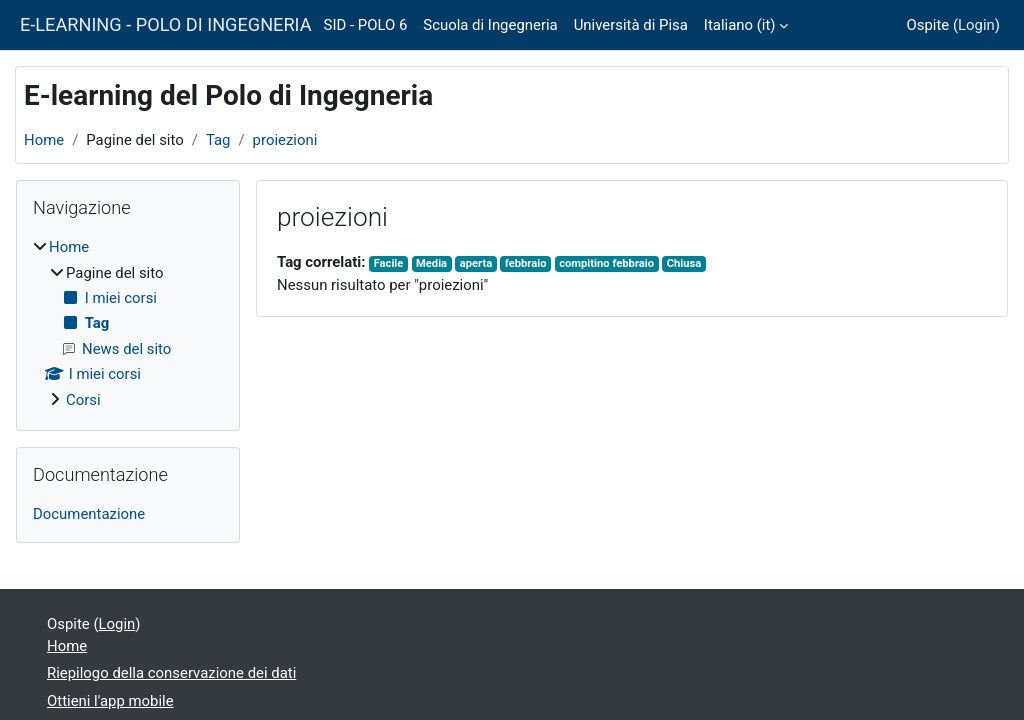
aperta (476, 263)
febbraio (526, 263)
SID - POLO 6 (366, 25)
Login (976, 25)
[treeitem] (128, 323)
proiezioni (285, 140)
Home (44, 140)
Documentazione (89, 514)
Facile (389, 263)
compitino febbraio (606, 263)
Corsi (83, 400)
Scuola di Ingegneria (490, 25)
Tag (218, 140)
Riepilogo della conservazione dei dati (171, 673)
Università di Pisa (631, 25)
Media (431, 263)
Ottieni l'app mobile (110, 701)
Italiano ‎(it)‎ (740, 25)
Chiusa (684, 263)
